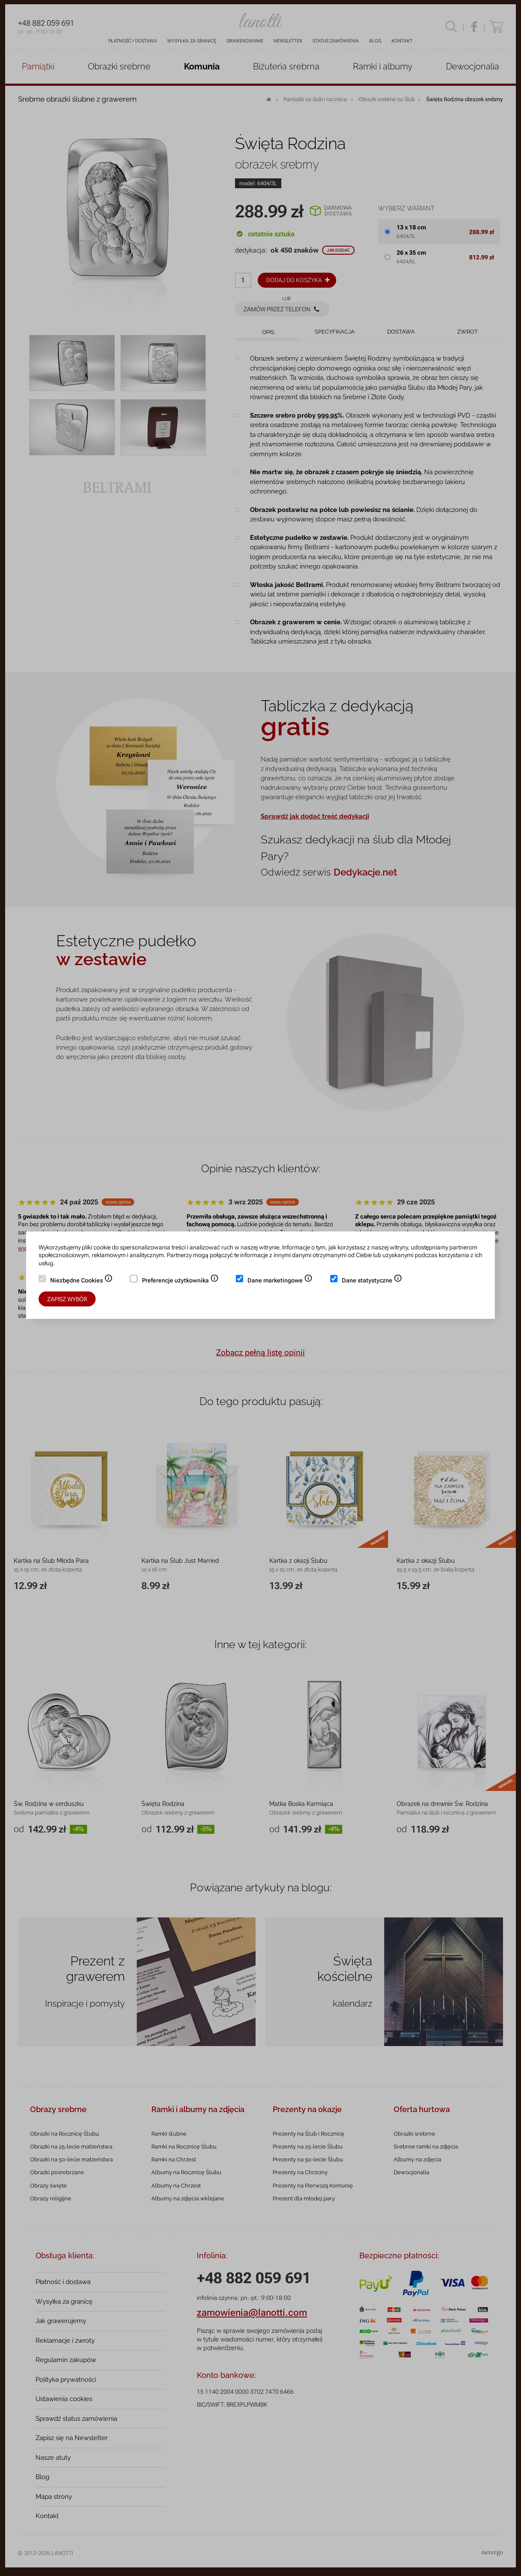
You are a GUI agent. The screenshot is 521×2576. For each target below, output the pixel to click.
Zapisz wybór (67, 1299)
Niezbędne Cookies (81, 1281)
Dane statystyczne (372, 1281)
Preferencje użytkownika (180, 1281)
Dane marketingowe (280, 1281)
